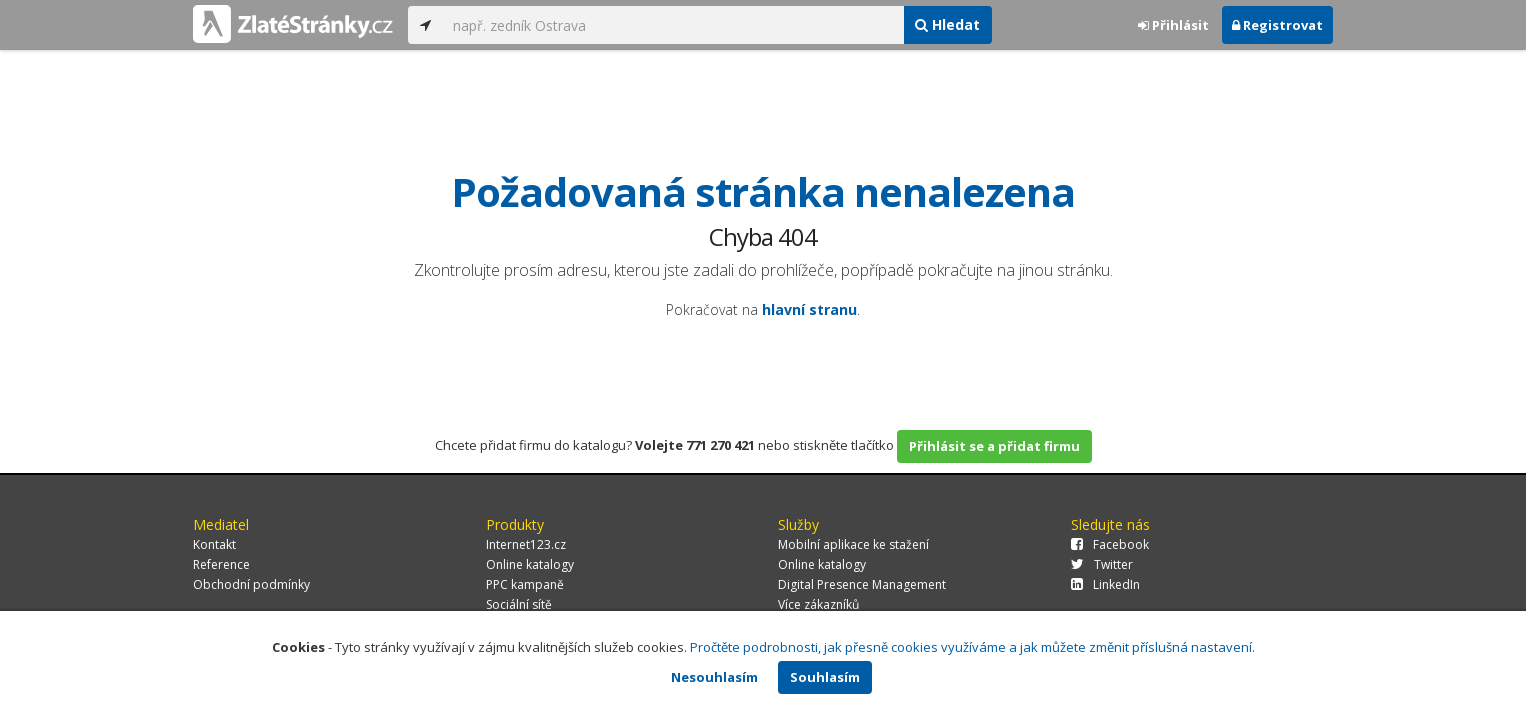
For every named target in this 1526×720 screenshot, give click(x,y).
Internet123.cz (526, 544)
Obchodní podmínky (251, 584)
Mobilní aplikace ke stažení (853, 544)
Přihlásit (1173, 25)
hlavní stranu (809, 309)
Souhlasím (825, 677)
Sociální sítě (519, 604)
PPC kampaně (525, 584)
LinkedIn (1105, 584)
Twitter (1102, 564)
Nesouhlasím (714, 677)
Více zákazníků (818, 604)
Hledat (947, 24)
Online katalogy (530, 564)
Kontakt (214, 544)
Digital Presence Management (862, 584)
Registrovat (1277, 25)
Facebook (1110, 544)
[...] (673, 25)
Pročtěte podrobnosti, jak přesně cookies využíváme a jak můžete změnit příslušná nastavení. (972, 647)
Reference (221, 564)
